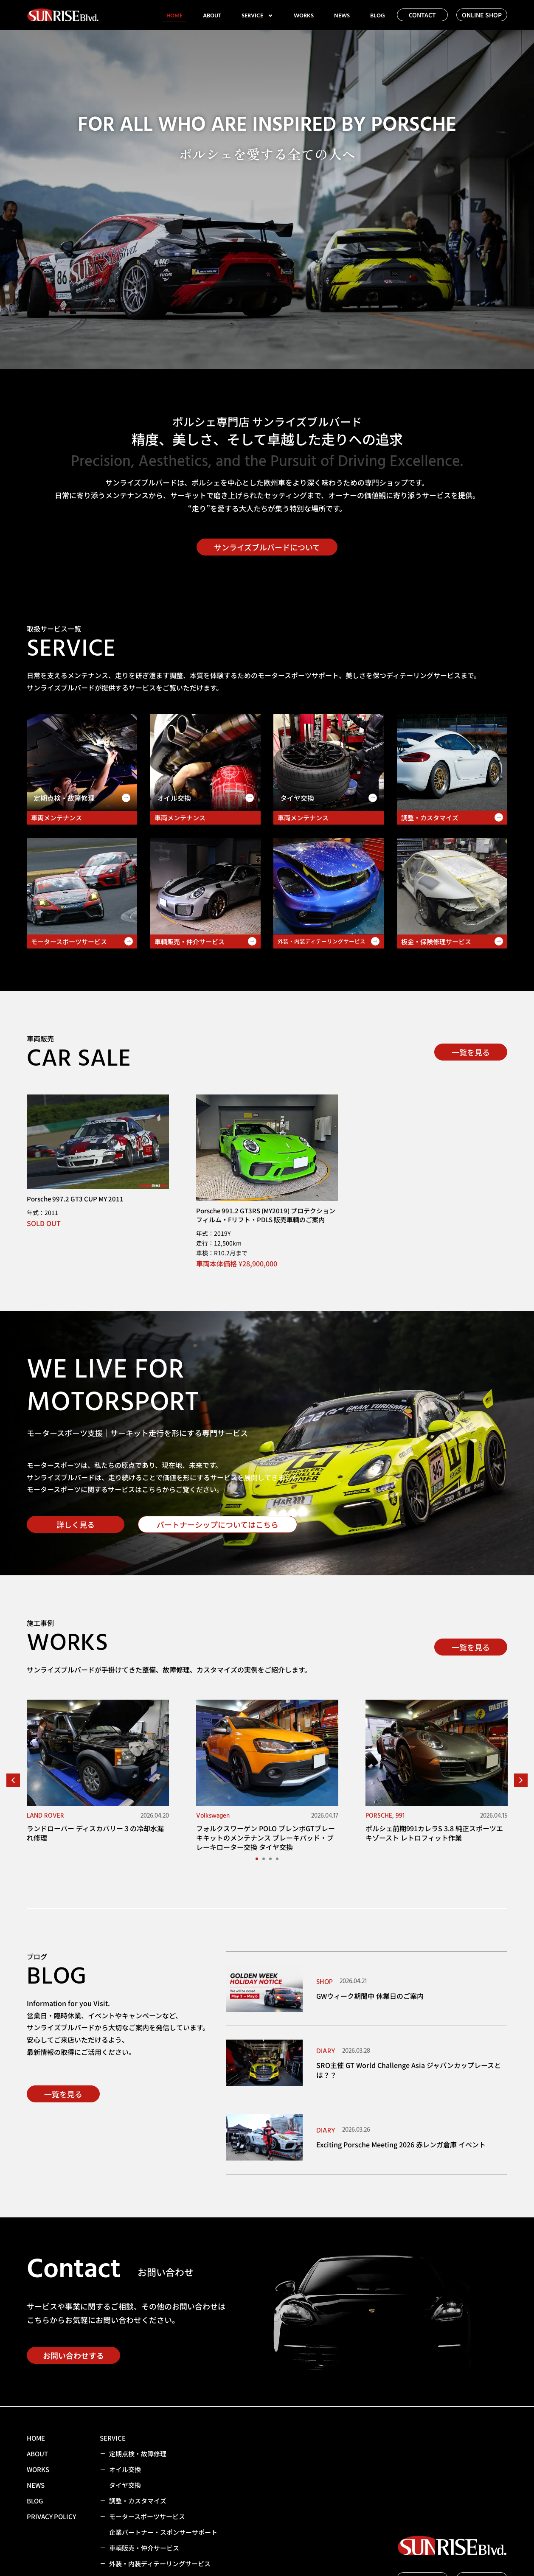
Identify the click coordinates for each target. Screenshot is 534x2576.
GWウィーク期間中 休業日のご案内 (370, 1996)
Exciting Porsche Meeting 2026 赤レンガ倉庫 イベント (401, 2144)
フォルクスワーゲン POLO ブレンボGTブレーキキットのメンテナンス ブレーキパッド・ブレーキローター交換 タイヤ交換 (265, 1837)
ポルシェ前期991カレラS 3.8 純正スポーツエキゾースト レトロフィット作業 (434, 1833)
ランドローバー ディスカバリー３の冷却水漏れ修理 (95, 1833)
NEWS (342, 15)
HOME (174, 15)
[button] (13, 1780)
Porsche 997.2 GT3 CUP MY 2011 (75, 1198)
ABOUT (212, 15)
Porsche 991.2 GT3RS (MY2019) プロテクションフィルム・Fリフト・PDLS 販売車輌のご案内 (265, 1215)
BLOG (377, 15)
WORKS (304, 15)
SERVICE (257, 15)
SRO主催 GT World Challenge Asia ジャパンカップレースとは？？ (408, 2069)
